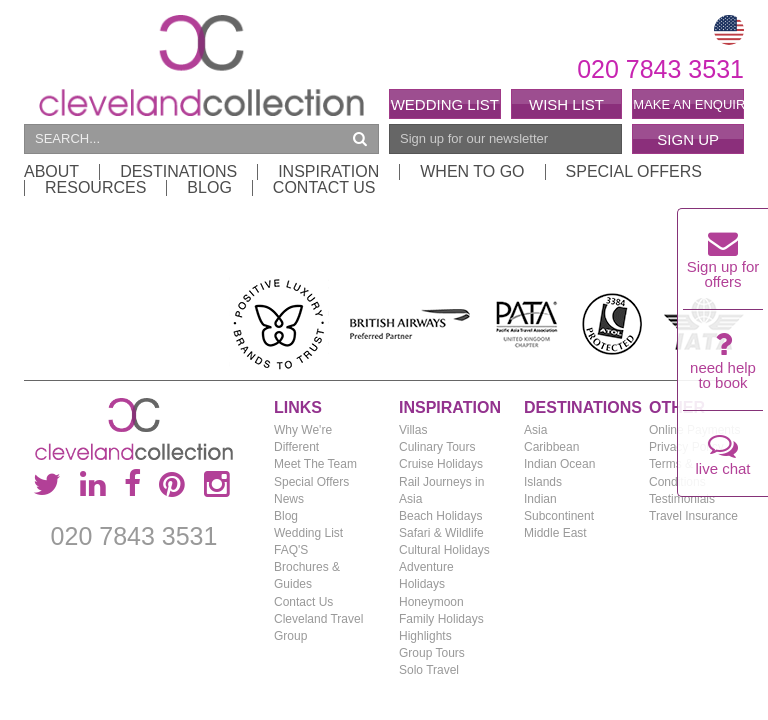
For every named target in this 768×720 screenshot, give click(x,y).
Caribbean (551, 447)
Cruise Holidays (441, 464)
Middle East (555, 533)
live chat (722, 459)
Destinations (178, 172)
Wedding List (445, 104)
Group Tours (432, 653)
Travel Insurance (693, 516)
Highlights (425, 636)
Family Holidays (441, 619)
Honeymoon (431, 602)
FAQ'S (291, 550)
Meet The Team (315, 464)
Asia (535, 430)
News (289, 499)
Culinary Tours (437, 447)
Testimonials (682, 499)
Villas (413, 430)
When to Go (472, 172)
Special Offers (634, 172)
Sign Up (688, 139)
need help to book (723, 366)
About (51, 172)
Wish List (566, 104)
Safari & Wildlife (441, 533)
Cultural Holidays (444, 550)
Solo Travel (429, 670)
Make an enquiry (688, 104)
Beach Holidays (440, 516)
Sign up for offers (723, 265)
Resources (95, 188)
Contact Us (324, 188)
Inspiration (328, 172)
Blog (209, 188)
